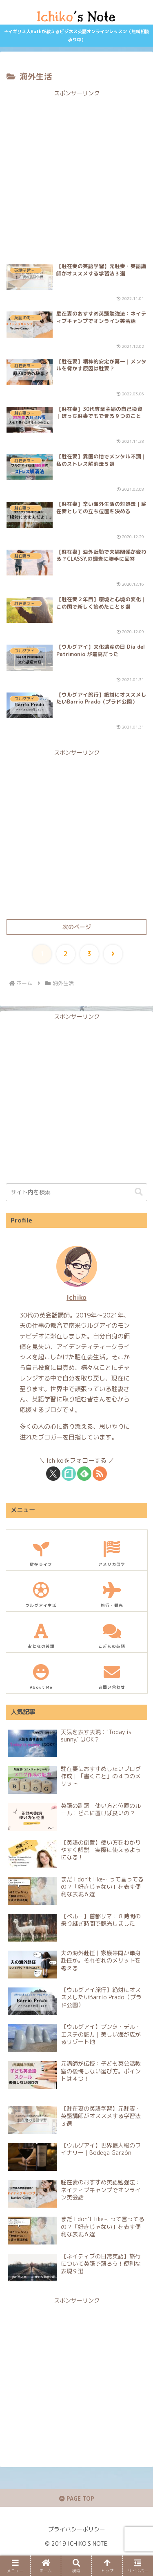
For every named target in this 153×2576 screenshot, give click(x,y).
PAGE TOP (76, 2498)
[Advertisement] (76, 175)
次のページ (76, 927)
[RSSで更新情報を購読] (100, 1473)
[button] (138, 1192)
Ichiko (76, 1297)
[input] (76, 1192)
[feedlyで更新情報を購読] (84, 1473)
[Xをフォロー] (53, 1473)
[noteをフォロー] (69, 1473)
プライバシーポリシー (76, 2529)
